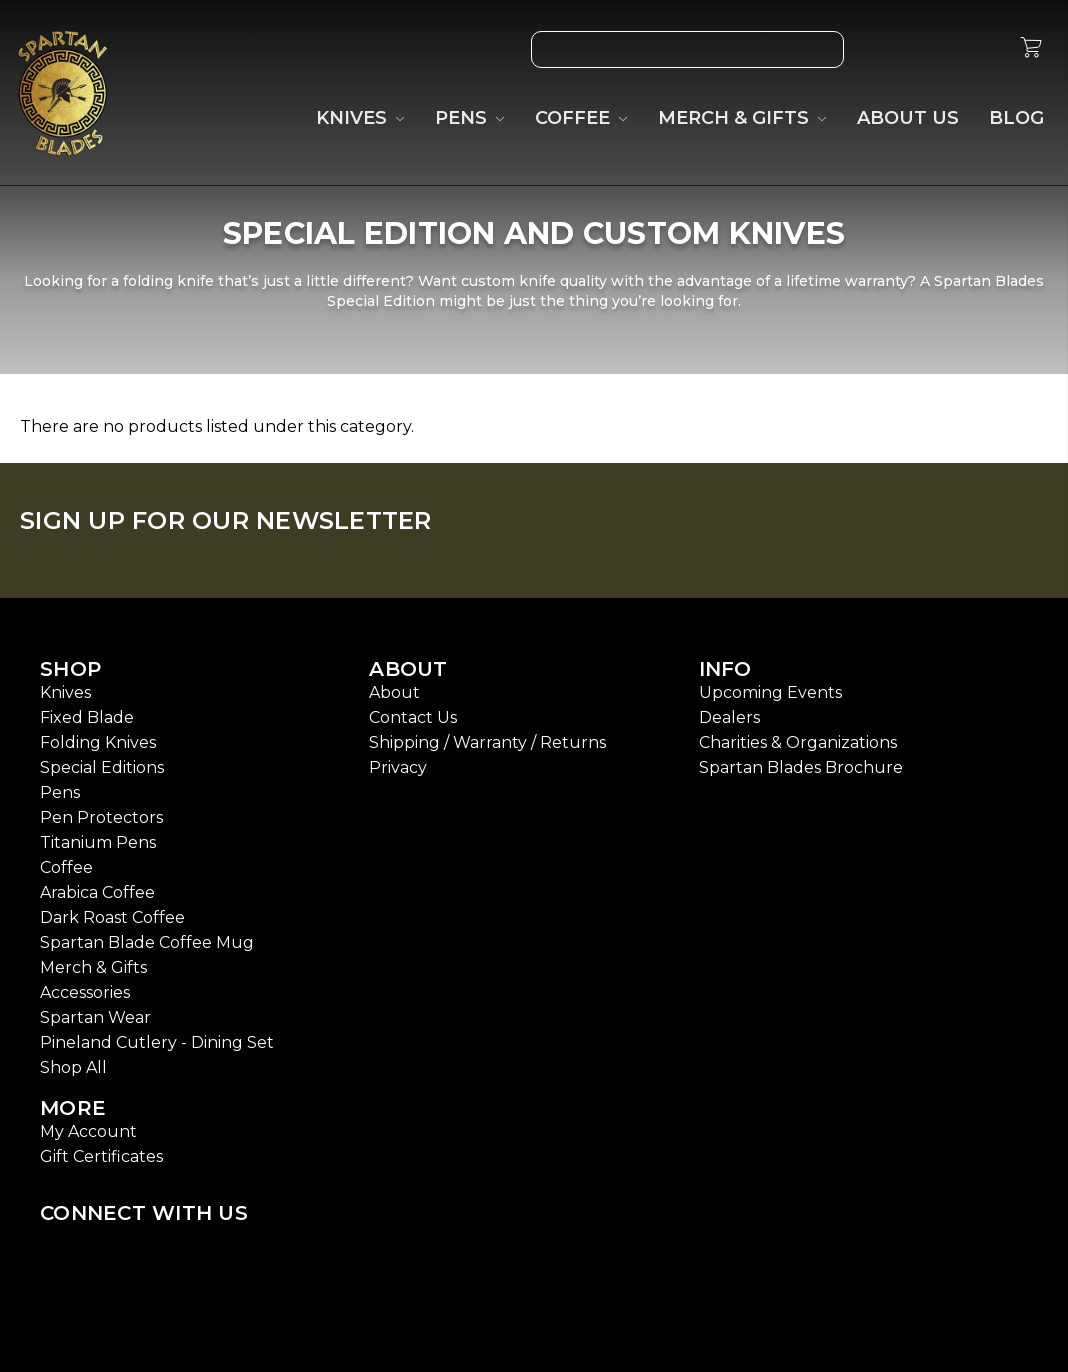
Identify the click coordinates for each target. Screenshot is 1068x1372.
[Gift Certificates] (937, 49)
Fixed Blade (87, 717)
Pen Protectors (101, 817)
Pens (60, 792)
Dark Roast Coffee (112, 917)
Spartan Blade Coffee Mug (147, 942)
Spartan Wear (95, 1017)
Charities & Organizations (798, 742)
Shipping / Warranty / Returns (487, 742)
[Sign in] (983, 49)
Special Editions (102, 767)
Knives (65, 692)
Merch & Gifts (93, 967)
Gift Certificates (101, 1156)
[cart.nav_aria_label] (1031, 50)
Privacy (398, 767)
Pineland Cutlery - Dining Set (157, 1042)
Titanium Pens (98, 842)
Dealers (729, 717)
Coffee (66, 867)
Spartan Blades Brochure (801, 767)
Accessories (85, 992)
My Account (88, 1131)
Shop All (73, 1067)
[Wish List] (891, 49)
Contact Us (413, 717)
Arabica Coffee (97, 892)
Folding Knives (98, 742)
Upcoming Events (770, 692)
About (394, 692)
